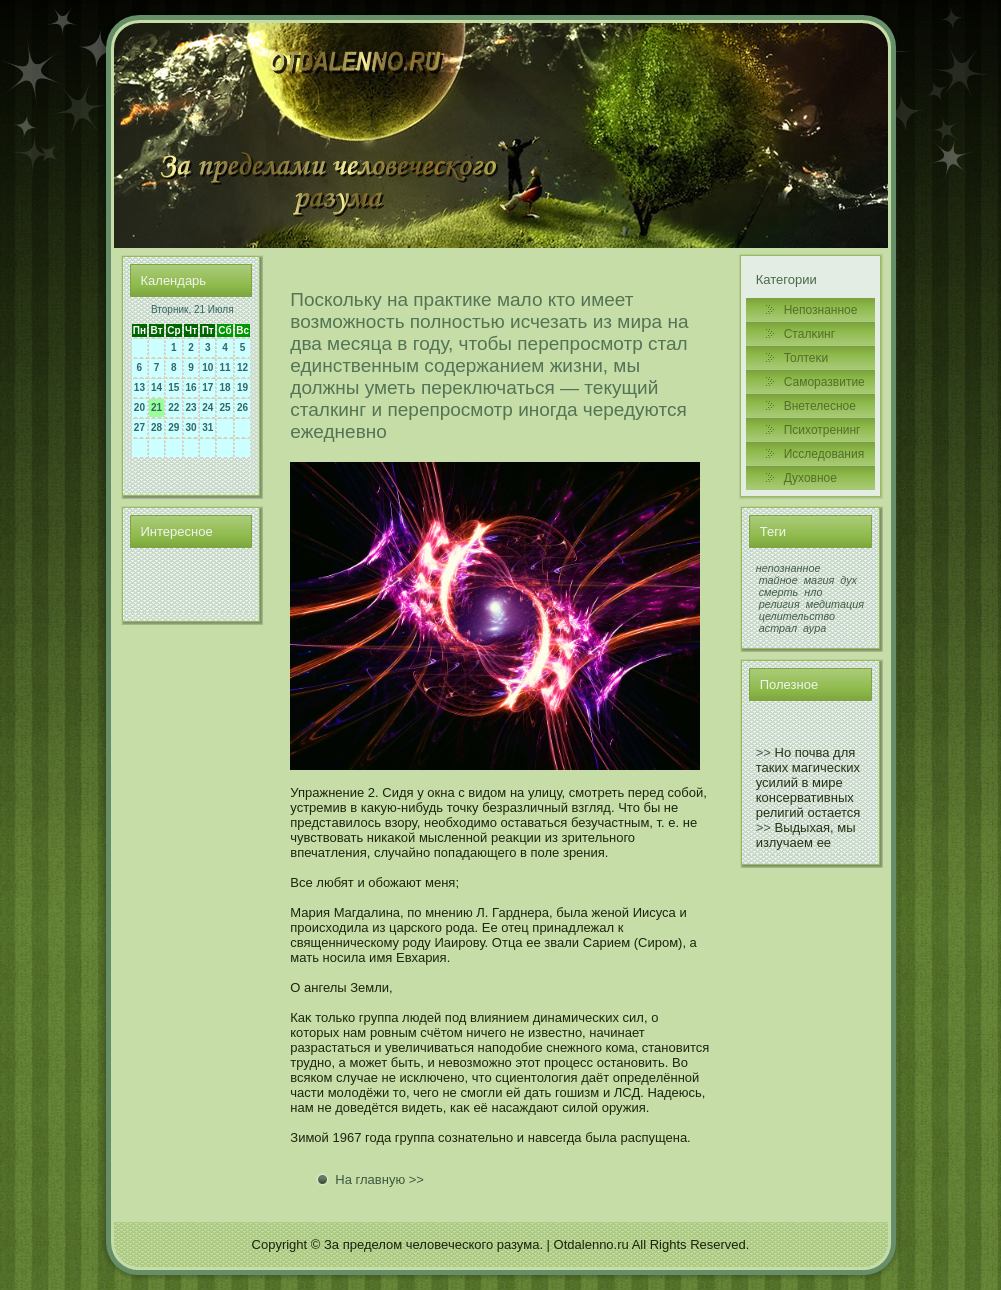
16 (191, 387)
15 (173, 387)
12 (242, 367)
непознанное (788, 568)
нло (813, 592)
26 (242, 407)
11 (224, 367)
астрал (778, 628)
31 (207, 427)
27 (139, 427)
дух (848, 580)
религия (779, 604)
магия (819, 580)
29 (173, 427)
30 (191, 427)
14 (156, 387)
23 (191, 407)
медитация (835, 604)
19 (242, 387)
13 (139, 387)
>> (763, 752)
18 (224, 387)
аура (814, 628)
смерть (779, 592)
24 (207, 407)
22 (173, 407)
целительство (797, 616)
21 (156, 407)
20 (139, 407)
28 (156, 427)
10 (207, 367)
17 (207, 387)
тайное (778, 580)
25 (224, 407)
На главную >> (379, 1179)
